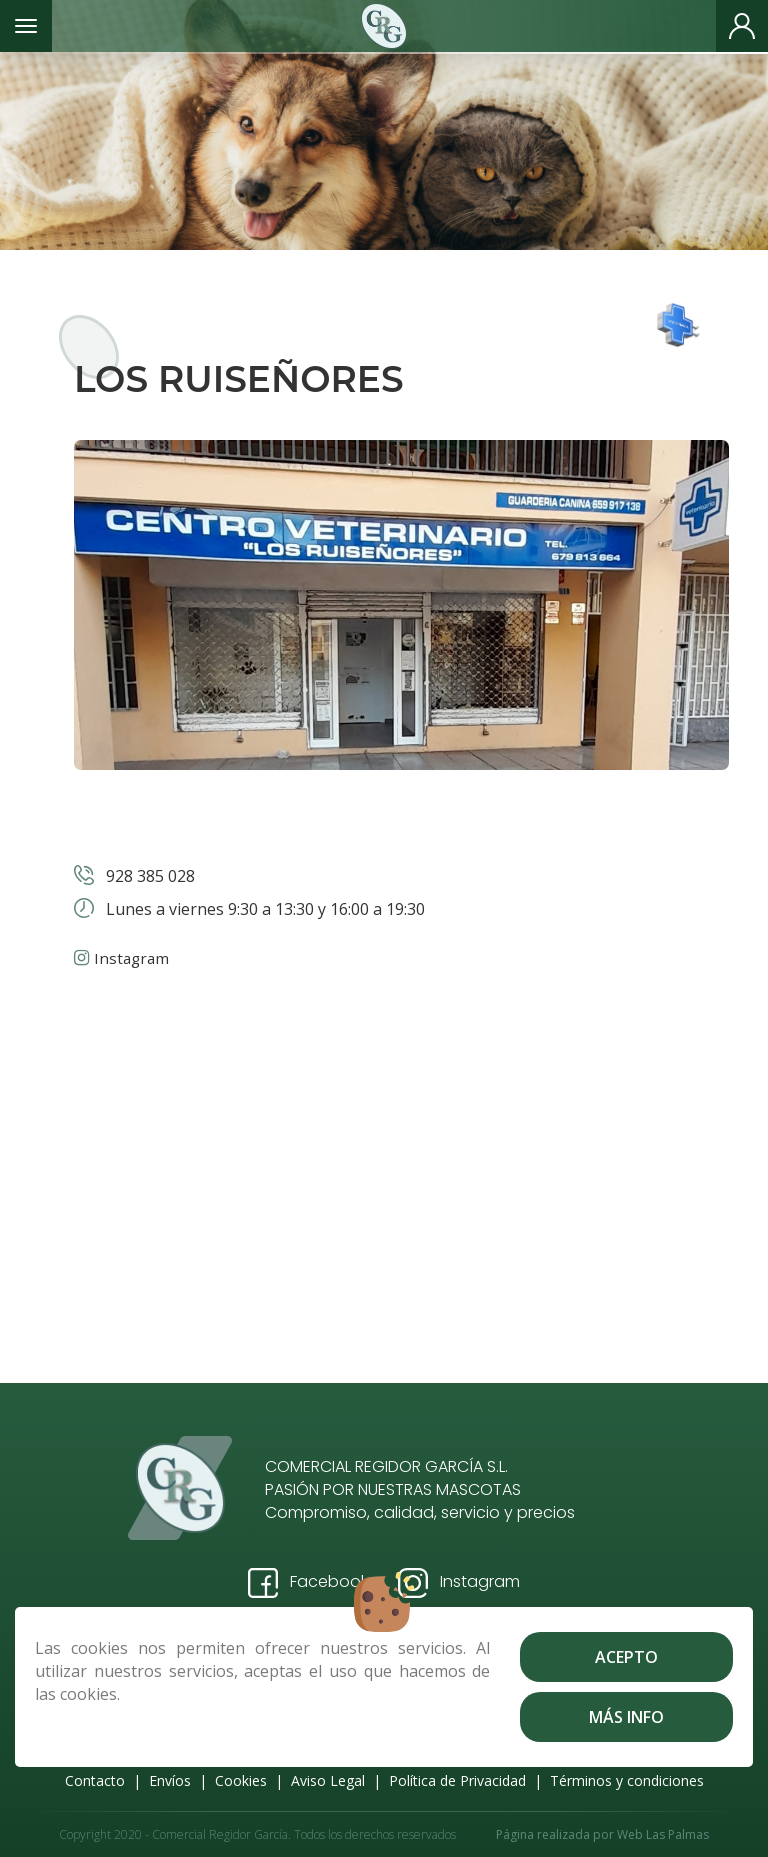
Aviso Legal (328, 1780)
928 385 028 (148, 876)
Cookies (241, 1780)
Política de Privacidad (457, 1780)
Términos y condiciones (627, 1780)
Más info (626, 1717)
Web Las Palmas (663, 1834)
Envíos (170, 1780)
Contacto (95, 1780)
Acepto (626, 1657)
